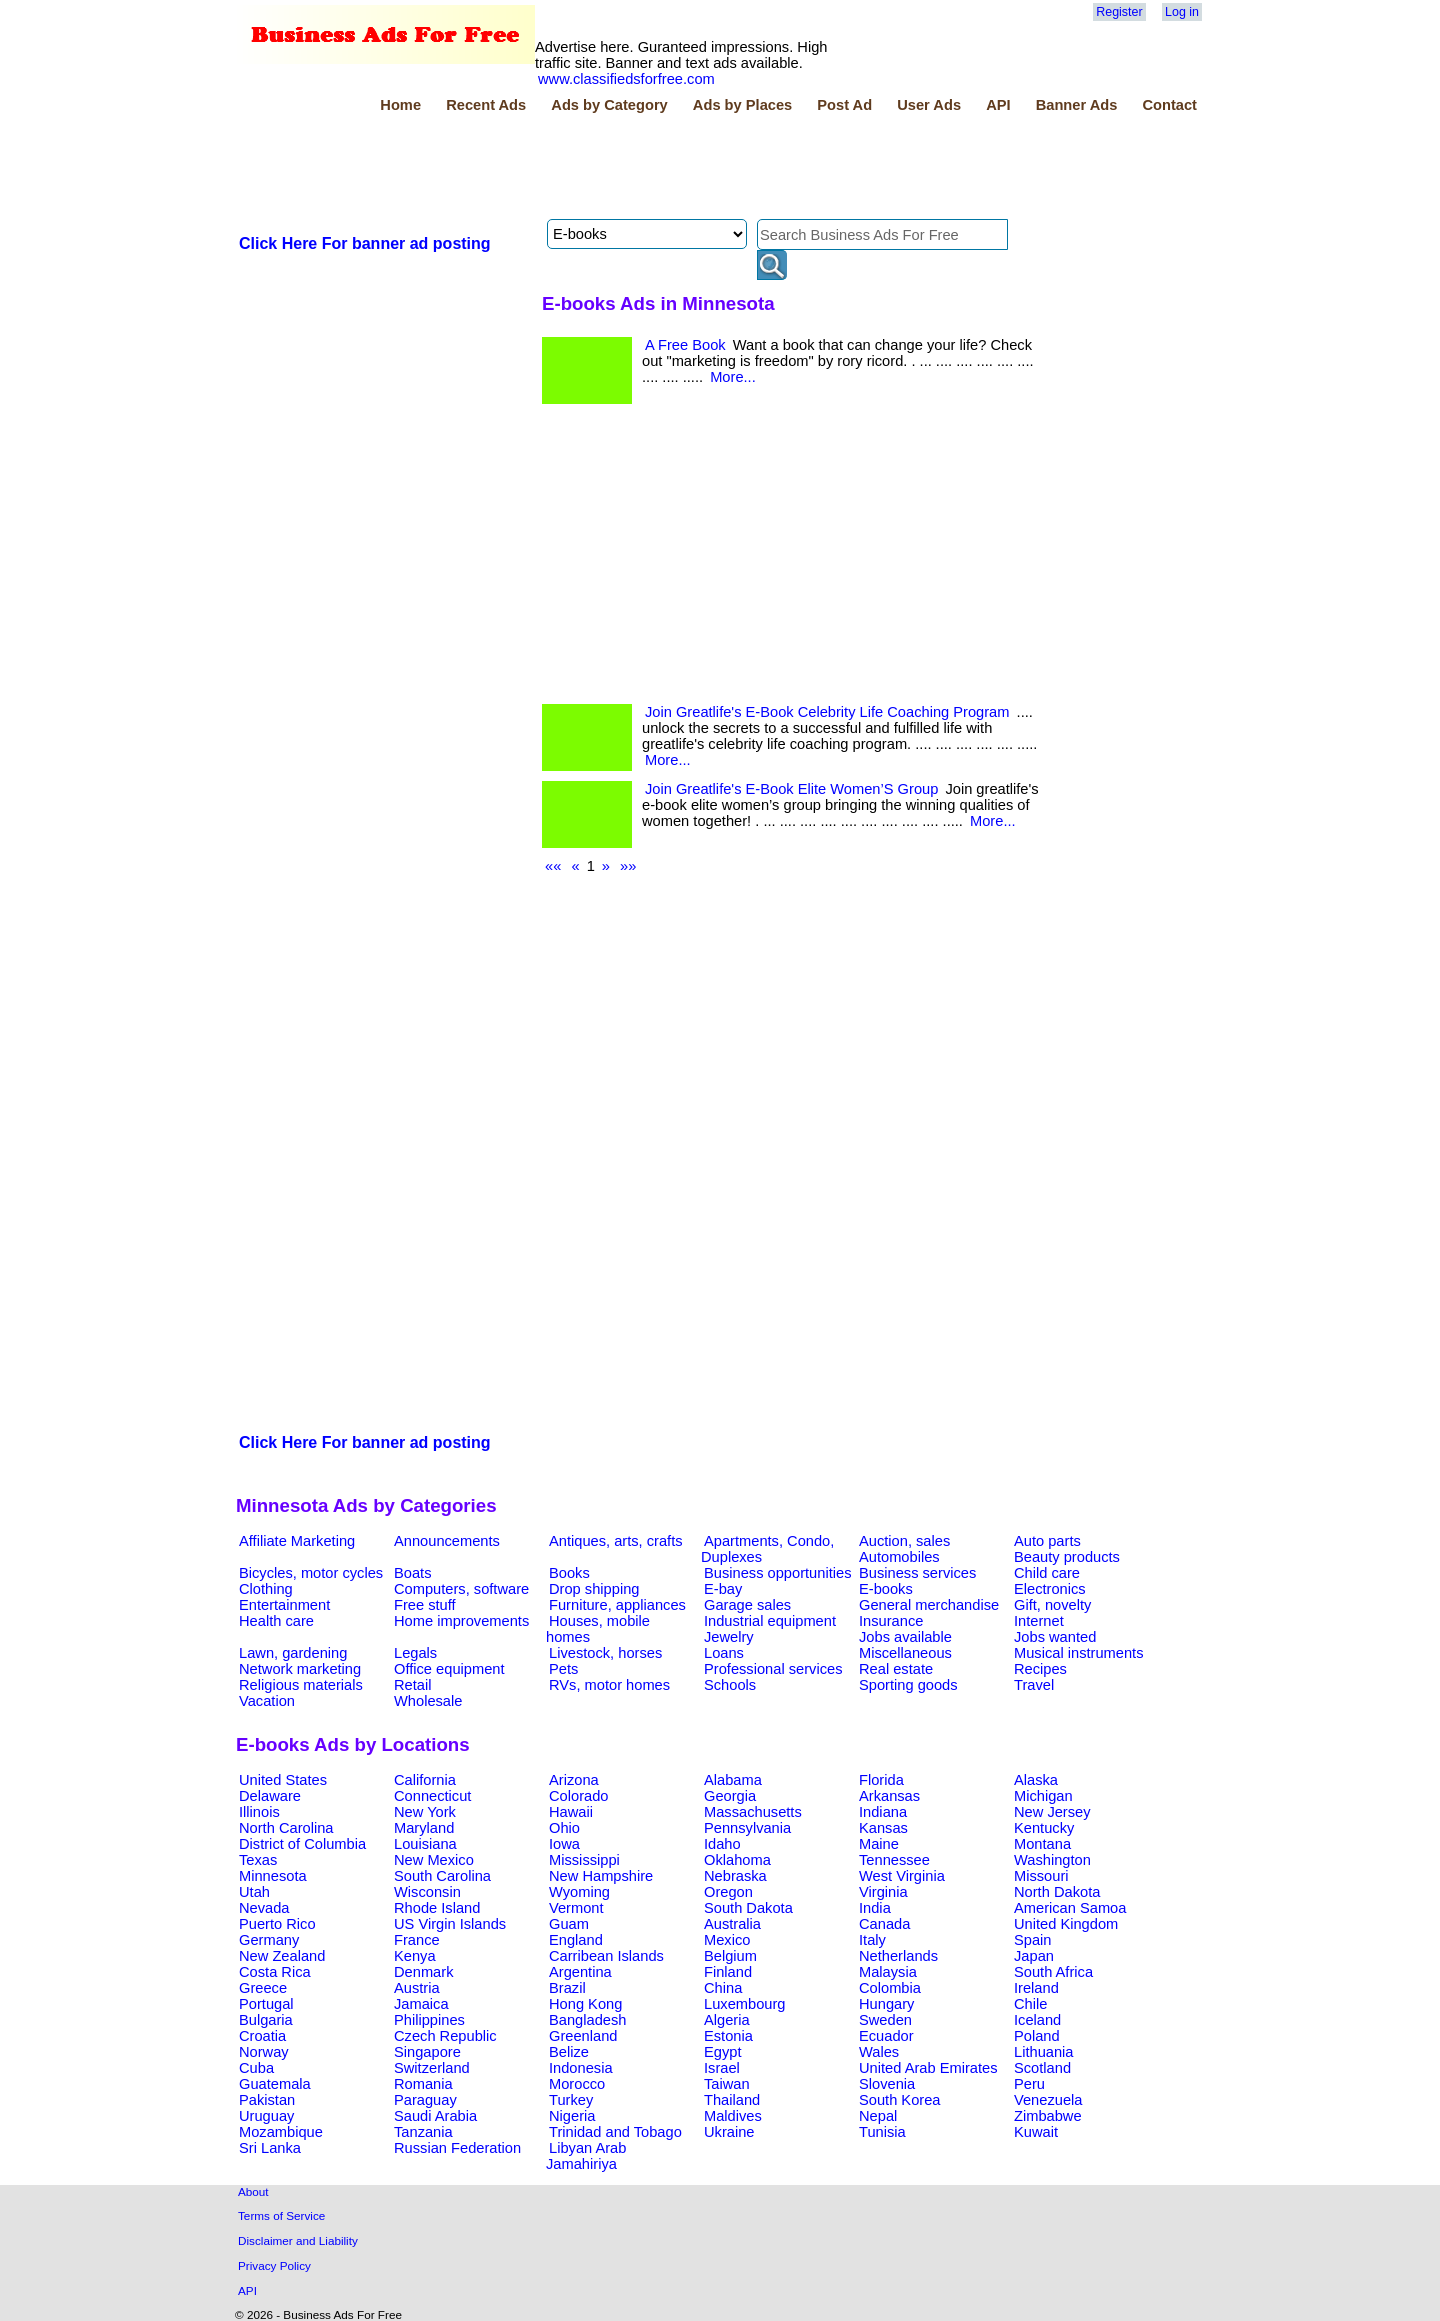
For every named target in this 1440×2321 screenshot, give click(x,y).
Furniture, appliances (617, 1605)
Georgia (730, 1796)
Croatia (262, 2036)
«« (553, 866)
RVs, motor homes (609, 1685)
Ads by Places (742, 105)
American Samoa (1070, 1908)
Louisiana (425, 1844)
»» (628, 866)
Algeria (727, 2020)
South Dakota (748, 1908)
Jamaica (421, 2004)
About (253, 2191)
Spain (1033, 1940)
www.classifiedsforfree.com (626, 79)
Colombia (890, 1988)
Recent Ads (486, 105)
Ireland (1036, 1988)
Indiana (883, 1812)
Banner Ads (1077, 105)
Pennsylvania (747, 1828)
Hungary (886, 2004)
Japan (1034, 1956)
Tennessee (894, 1860)
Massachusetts (753, 1812)
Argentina (580, 1972)
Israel (722, 2068)
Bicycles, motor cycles (311, 1573)
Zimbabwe (1048, 2116)
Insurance (891, 1621)
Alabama (733, 1780)
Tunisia (882, 2132)
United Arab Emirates (928, 2068)
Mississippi (584, 1860)
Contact (1169, 105)
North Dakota (1057, 1892)
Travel (1034, 1685)
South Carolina (442, 1876)
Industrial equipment (770, 1621)
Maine (879, 1844)
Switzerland (432, 2068)
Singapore (427, 2052)
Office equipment (449, 1669)
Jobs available (905, 1637)
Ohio (564, 1828)
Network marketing (300, 1669)
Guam (569, 1924)
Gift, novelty (1052, 1605)
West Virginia (902, 1876)
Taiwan (727, 2084)
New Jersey (1052, 1812)
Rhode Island (437, 1908)
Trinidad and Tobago (615, 2132)
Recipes (1040, 1669)
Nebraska (735, 1876)
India (875, 1908)
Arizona (574, 1780)
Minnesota (273, 1876)
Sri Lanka (270, 2148)
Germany (269, 1940)
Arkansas (889, 1796)
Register (1119, 12)
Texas (258, 1860)
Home (400, 105)
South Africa (1053, 1972)
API (998, 105)
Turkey (571, 2100)
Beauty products (1067, 1557)
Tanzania (423, 2132)
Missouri (1041, 1876)
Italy (872, 1940)
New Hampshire (601, 1876)
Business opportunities (777, 1573)
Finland (728, 1972)
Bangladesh (587, 2020)
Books (569, 1573)
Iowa (564, 1844)
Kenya (415, 1956)
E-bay (723, 1589)
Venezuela (1048, 2100)
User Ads (929, 105)
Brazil (567, 1988)
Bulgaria (266, 2020)
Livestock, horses (605, 1653)
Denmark (423, 1972)
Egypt (722, 2052)
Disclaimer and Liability (298, 2240)
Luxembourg (744, 2004)
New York (425, 1812)
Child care (1047, 1573)
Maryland (424, 1828)
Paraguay (425, 2100)
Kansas (883, 1828)
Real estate (896, 1669)
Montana (1042, 1844)
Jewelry (729, 1637)
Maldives (733, 2116)
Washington (1052, 1860)
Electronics (1050, 1589)
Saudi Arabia (435, 2116)
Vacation (267, 1701)
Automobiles (899, 1557)
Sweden (885, 2020)
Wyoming (579, 1892)
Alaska (1036, 1780)
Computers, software (461, 1589)
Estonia (728, 2036)
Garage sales (747, 1605)
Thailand (732, 2100)
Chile (1030, 2004)
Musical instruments (1079, 1653)
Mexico (727, 1940)
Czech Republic (445, 2036)
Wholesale (428, 1701)
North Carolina (286, 1828)
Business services (917, 1573)
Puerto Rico (277, 1924)
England (576, 1940)
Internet (1039, 1621)
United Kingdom (1066, 1924)
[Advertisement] (600, 169)
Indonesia (581, 2068)
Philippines (429, 2020)
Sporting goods (908, 1685)
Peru (1029, 2084)
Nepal (878, 2116)
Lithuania (1044, 2052)
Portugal (266, 2004)
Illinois (259, 1812)
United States (283, 1780)
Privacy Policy (274, 2265)
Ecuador (886, 2036)
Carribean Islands (606, 1956)
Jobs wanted (1055, 1637)
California (425, 1780)
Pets (563, 1669)
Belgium (730, 1956)
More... (733, 377)
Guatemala (275, 2084)
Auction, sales (904, 1541)
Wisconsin (427, 1892)
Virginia (883, 1892)
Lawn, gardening (293, 1653)
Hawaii (571, 1812)
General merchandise (929, 1605)
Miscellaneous (905, 1653)
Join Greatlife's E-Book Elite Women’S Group (791, 789)
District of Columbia (302, 1844)
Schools (730, 1685)
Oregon (728, 1892)
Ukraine (729, 2132)
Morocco (577, 2084)
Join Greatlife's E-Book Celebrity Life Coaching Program (827, 712)
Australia (732, 1924)
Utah (254, 1892)
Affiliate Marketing (297, 1541)
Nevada (264, 1908)
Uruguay (266, 2116)
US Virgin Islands (450, 1924)
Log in (1182, 12)
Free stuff (425, 1605)
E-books (886, 1589)
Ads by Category (609, 105)
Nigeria (572, 2116)
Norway (264, 2052)
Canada (884, 1924)
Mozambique (281, 2132)
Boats (412, 1573)
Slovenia (887, 2084)
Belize (569, 2052)
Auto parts (1047, 1541)
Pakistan (267, 2100)
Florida (881, 1780)
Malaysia (888, 1972)
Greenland (583, 2036)
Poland (1037, 2036)
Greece (263, 1988)
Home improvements (461, 1621)
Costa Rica (275, 1972)
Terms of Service (281, 2215)
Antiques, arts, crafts (616, 1541)
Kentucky (1044, 1828)
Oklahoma (737, 1860)
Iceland (1037, 2020)
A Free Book (685, 345)
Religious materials (301, 1685)
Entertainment (284, 1605)
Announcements (447, 1541)
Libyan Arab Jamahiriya (586, 2156)
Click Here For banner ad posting (365, 243)
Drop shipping (594, 1589)
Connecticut (432, 1796)
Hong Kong (585, 2004)
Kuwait (1036, 2132)
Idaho (722, 1844)
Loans (724, 1653)
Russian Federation (457, 2148)
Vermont (576, 1908)
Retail (412, 1685)
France (417, 1940)
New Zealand (282, 1956)
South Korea (899, 2100)
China (723, 1988)
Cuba (256, 2068)
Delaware (270, 1796)
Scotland (1042, 2068)
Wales (879, 2052)
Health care (276, 1621)
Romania (423, 2084)
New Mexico (434, 1860)
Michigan (1043, 1796)
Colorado (578, 1796)
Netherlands (898, 1956)
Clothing (266, 1589)
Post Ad (844, 105)
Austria (417, 1988)
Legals (415, 1653)
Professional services (773, 1669)
